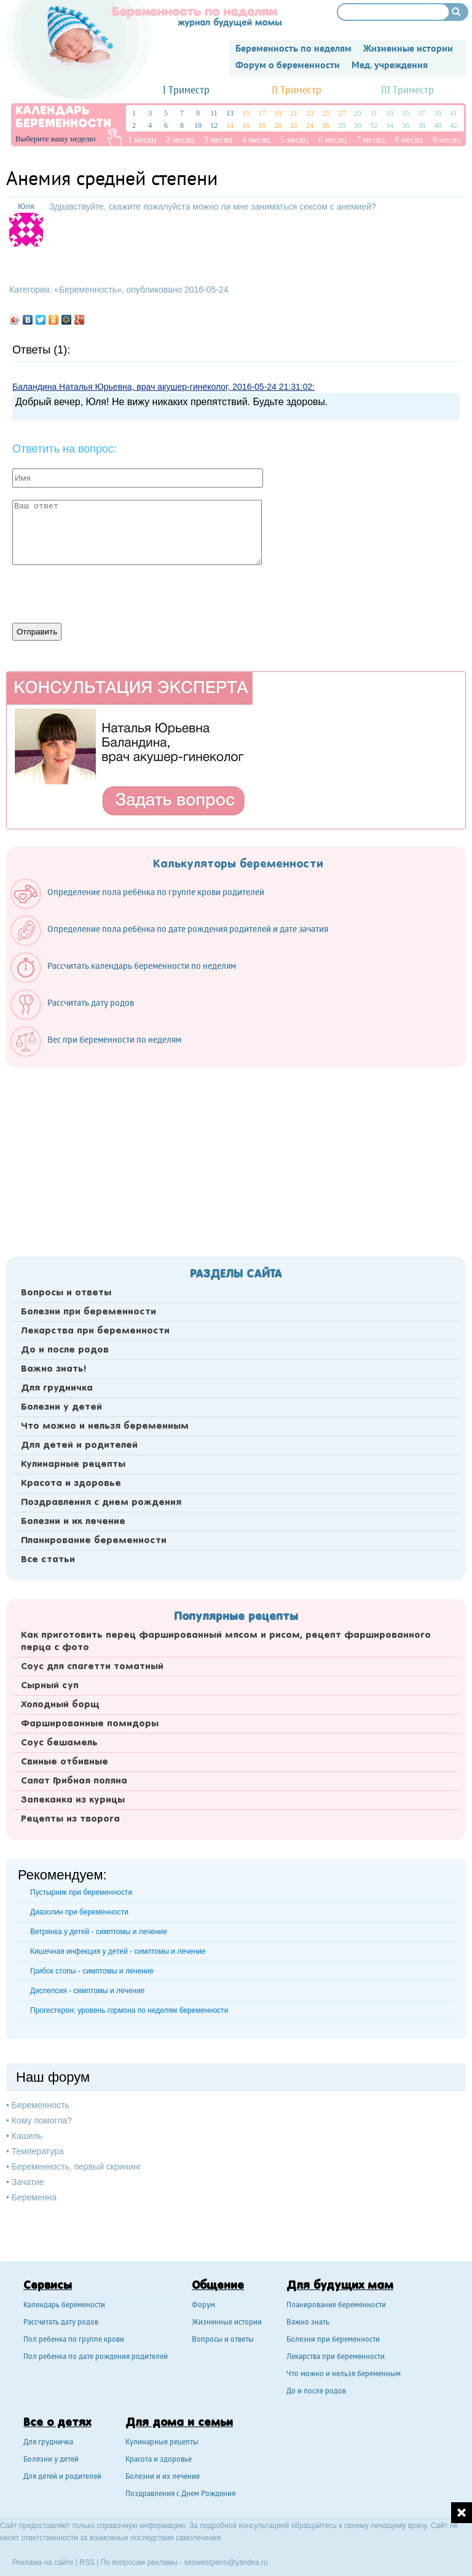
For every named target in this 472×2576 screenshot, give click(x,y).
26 (325, 125)
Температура (38, 2151)
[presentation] (105, 593)
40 (437, 125)
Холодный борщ (60, 1705)
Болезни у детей (61, 1407)
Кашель (27, 2136)
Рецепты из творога (70, 1819)
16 (246, 125)
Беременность (88, 289)
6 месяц (332, 139)
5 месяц (294, 139)
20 (277, 125)
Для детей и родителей (79, 1445)
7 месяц (370, 139)
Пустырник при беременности (81, 1892)
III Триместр (407, 90)
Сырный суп (50, 1685)
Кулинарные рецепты (73, 1464)
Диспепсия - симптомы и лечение (87, 1990)
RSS (87, 2562)
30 (357, 125)
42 (453, 125)
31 (373, 113)
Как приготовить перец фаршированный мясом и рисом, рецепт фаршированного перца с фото (226, 1641)
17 (262, 113)
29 (357, 113)
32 (373, 125)
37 (421, 113)
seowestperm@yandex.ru (225, 2562)
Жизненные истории (227, 2323)
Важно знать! (53, 1369)
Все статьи (48, 1559)
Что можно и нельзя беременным (105, 1426)
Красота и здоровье (71, 1483)
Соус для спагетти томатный (92, 1666)
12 (214, 125)
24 (309, 125)
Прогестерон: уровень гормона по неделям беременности (129, 2010)
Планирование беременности (94, 1540)
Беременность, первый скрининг (76, 2166)
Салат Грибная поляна (74, 1781)
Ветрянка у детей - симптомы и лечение (98, 1931)
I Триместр (186, 90)
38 (421, 125)
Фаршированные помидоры (90, 1724)
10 (198, 125)
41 (453, 113)
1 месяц (142, 139)
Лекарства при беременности (95, 1331)
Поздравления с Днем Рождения (180, 2494)
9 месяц (447, 139)
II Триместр (296, 90)
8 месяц (409, 139)
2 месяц (180, 139)
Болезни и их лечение (73, 1521)
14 (230, 125)
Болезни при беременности (88, 1312)
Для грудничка (57, 1388)
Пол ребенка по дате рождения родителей (95, 2357)
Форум (203, 2305)
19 (277, 113)
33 (389, 113)
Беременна (34, 2197)
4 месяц (256, 139)
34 (389, 125)
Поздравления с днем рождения (101, 1502)
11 (214, 113)
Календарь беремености (64, 2305)
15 (246, 113)
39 (437, 113)
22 (293, 125)
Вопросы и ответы (66, 1293)
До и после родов (65, 1350)
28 (341, 125)
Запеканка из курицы (73, 1800)
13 (230, 113)
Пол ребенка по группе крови (73, 2340)
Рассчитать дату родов (60, 2323)
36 (405, 125)
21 (293, 113)
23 (309, 113)
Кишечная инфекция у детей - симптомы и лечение (117, 1951)
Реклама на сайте (43, 2562)
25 (325, 113)
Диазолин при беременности (79, 1912)
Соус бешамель (59, 1743)
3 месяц (218, 139)
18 (262, 125)
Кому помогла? (42, 2120)
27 (341, 113)
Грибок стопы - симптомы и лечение (92, 1971)
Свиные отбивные (64, 1762)
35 (405, 113)
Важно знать (307, 2323)
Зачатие (28, 2182)
